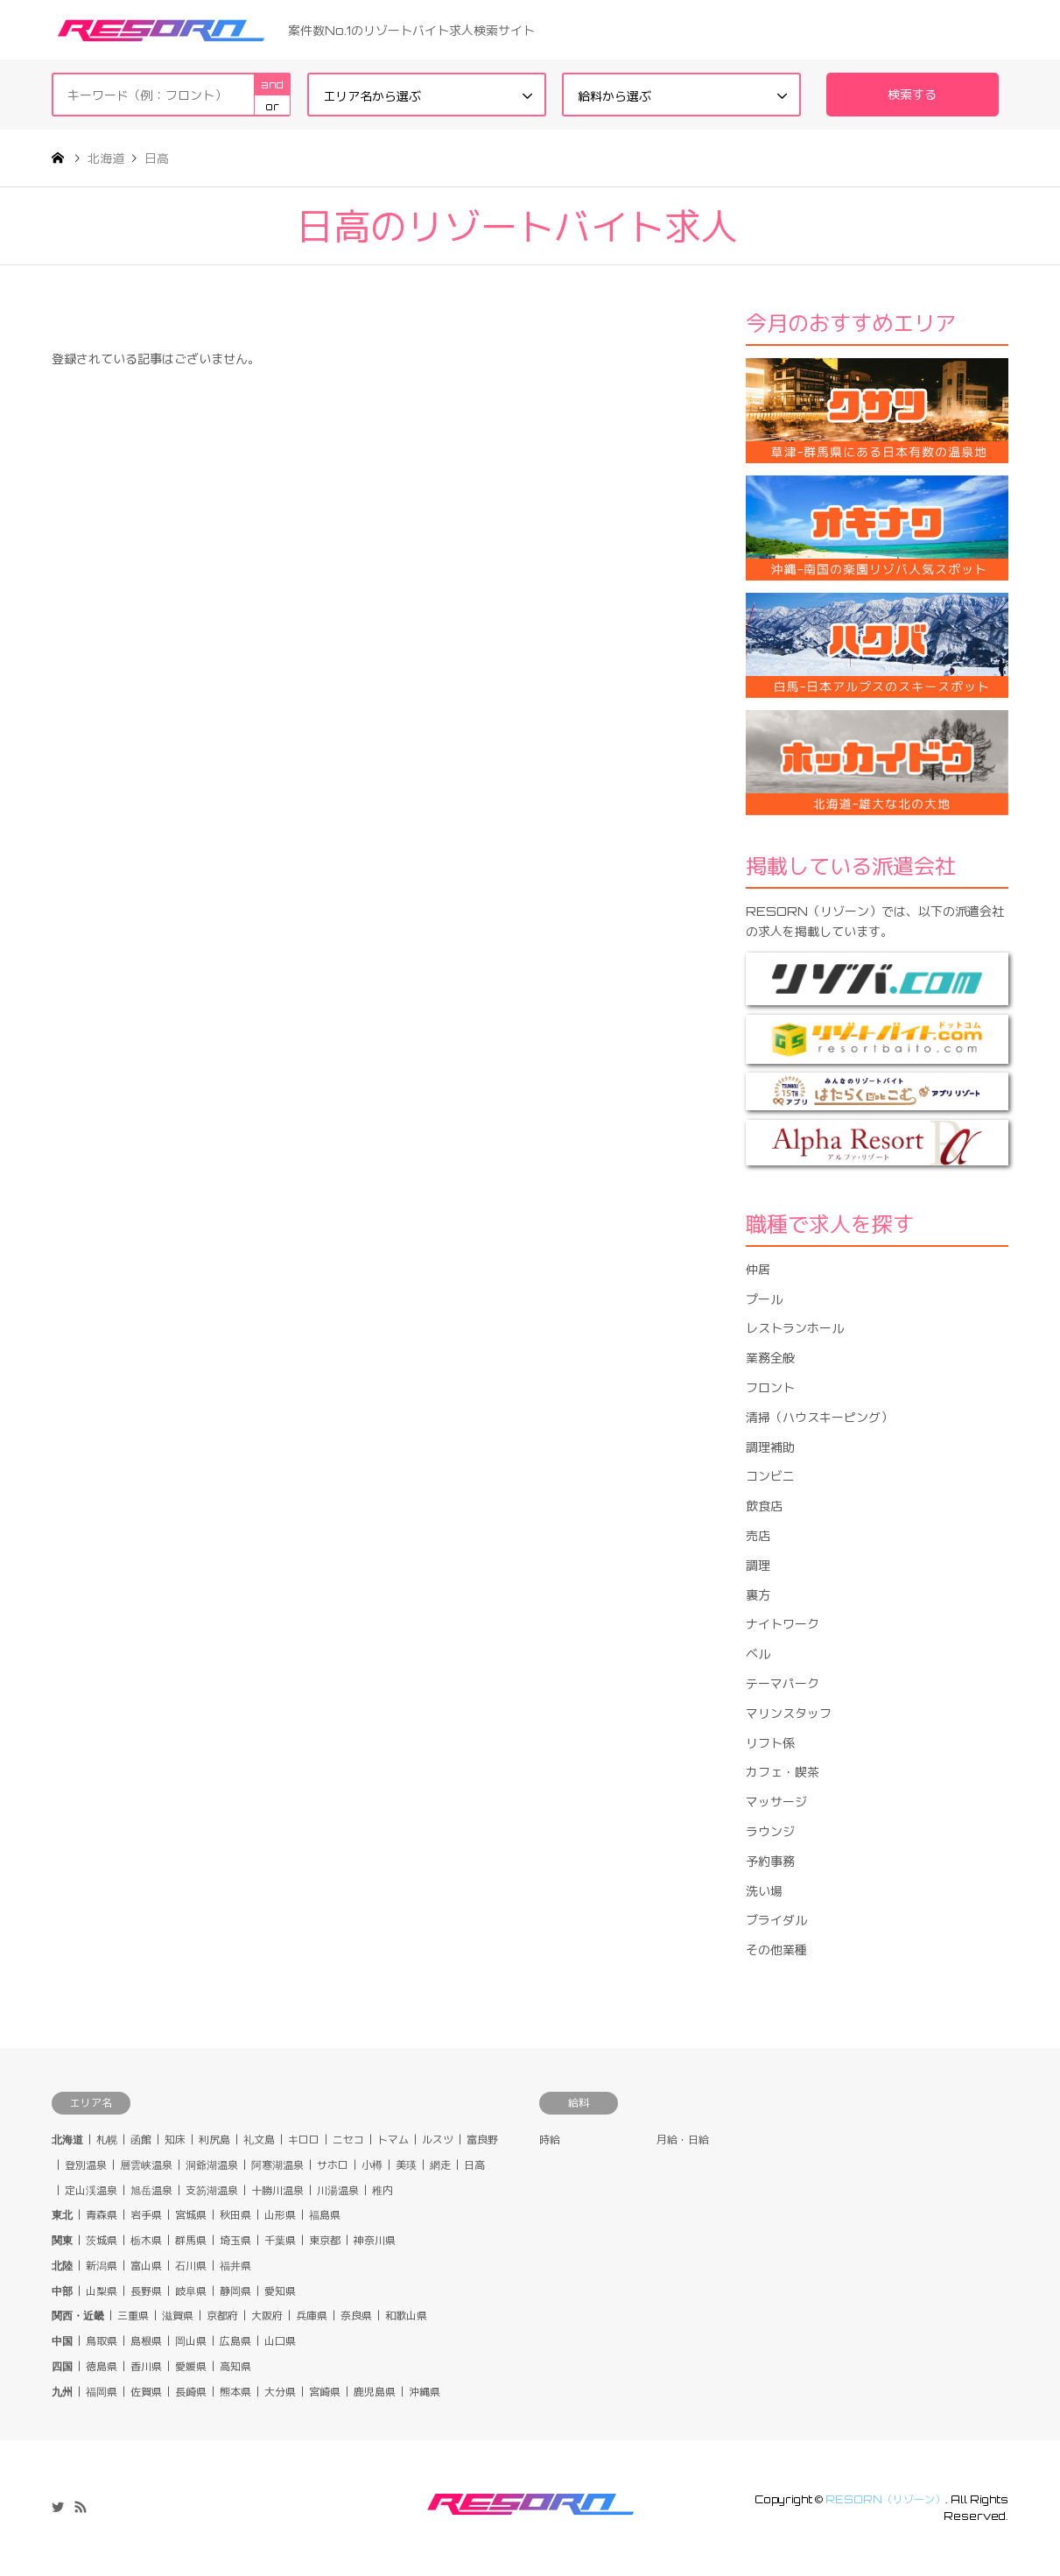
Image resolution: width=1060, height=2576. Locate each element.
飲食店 (764, 1505)
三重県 (133, 2315)
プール (764, 1299)
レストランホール (795, 1327)
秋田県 (235, 2214)
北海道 (67, 2139)
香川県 (146, 2366)
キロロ (303, 2139)
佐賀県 (146, 2391)
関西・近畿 (78, 2315)
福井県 (235, 2265)
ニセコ (348, 2139)
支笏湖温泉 (212, 2190)
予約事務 (770, 1861)
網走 (440, 2164)
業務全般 (770, 1357)
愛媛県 (191, 2366)
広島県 (235, 2340)
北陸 (62, 2265)
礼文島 (259, 2139)
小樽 (372, 2164)
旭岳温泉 (151, 2190)
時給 (549, 2139)
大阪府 (267, 2315)
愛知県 (280, 2291)
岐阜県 (191, 2291)
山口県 (280, 2340)
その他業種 (776, 1949)
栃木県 (146, 2240)
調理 (758, 1565)
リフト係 (770, 1742)
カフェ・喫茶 (782, 1771)
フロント (770, 1387)
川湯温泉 (338, 2190)
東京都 (324, 2240)
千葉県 (280, 2240)
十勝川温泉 (277, 2190)
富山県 (146, 2265)
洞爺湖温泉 (212, 2164)
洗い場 (764, 1890)
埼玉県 (235, 2240)
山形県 (280, 2214)
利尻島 (214, 2139)
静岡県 (235, 2291)
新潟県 (101, 2265)
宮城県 (191, 2214)
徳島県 (101, 2366)
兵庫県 (311, 2315)
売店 (758, 1535)
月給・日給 (682, 2139)
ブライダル (776, 1919)
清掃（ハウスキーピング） (819, 1417)
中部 (62, 2291)
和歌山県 (406, 2315)
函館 (140, 2139)
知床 (175, 2139)
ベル (758, 1653)
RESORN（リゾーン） (885, 2499)
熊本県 (235, 2391)
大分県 (280, 2391)
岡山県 (191, 2340)
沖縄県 (424, 2391)
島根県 (146, 2340)
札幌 (106, 2139)
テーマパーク (782, 1683)
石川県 (191, 2265)
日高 (474, 2164)
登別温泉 (86, 2164)
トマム (393, 2139)
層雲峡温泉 (146, 2164)
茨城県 (101, 2240)
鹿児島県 (375, 2391)
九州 (62, 2391)
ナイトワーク (782, 1623)
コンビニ (770, 1475)
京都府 (222, 2315)
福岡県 (101, 2391)
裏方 (758, 1594)
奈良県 (356, 2315)
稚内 (382, 2190)
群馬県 (191, 2240)
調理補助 (770, 1446)
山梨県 (101, 2291)
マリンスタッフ (789, 1713)
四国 (62, 2366)
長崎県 (191, 2391)
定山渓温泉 (91, 2190)
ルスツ (437, 2139)
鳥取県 (101, 2340)
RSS (80, 2507)
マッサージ (776, 1801)
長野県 (146, 2291)
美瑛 (406, 2164)
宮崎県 (324, 2391)
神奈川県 (375, 2240)
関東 (62, 2240)
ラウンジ (770, 1831)
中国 (62, 2340)
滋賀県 (177, 2315)
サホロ (332, 2164)
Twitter (58, 2507)
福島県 (324, 2214)
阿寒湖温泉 (277, 2164)
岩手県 (146, 2214)
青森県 (101, 2214)
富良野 (482, 2139)
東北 (62, 2214)
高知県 (235, 2366)
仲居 (758, 1269)
